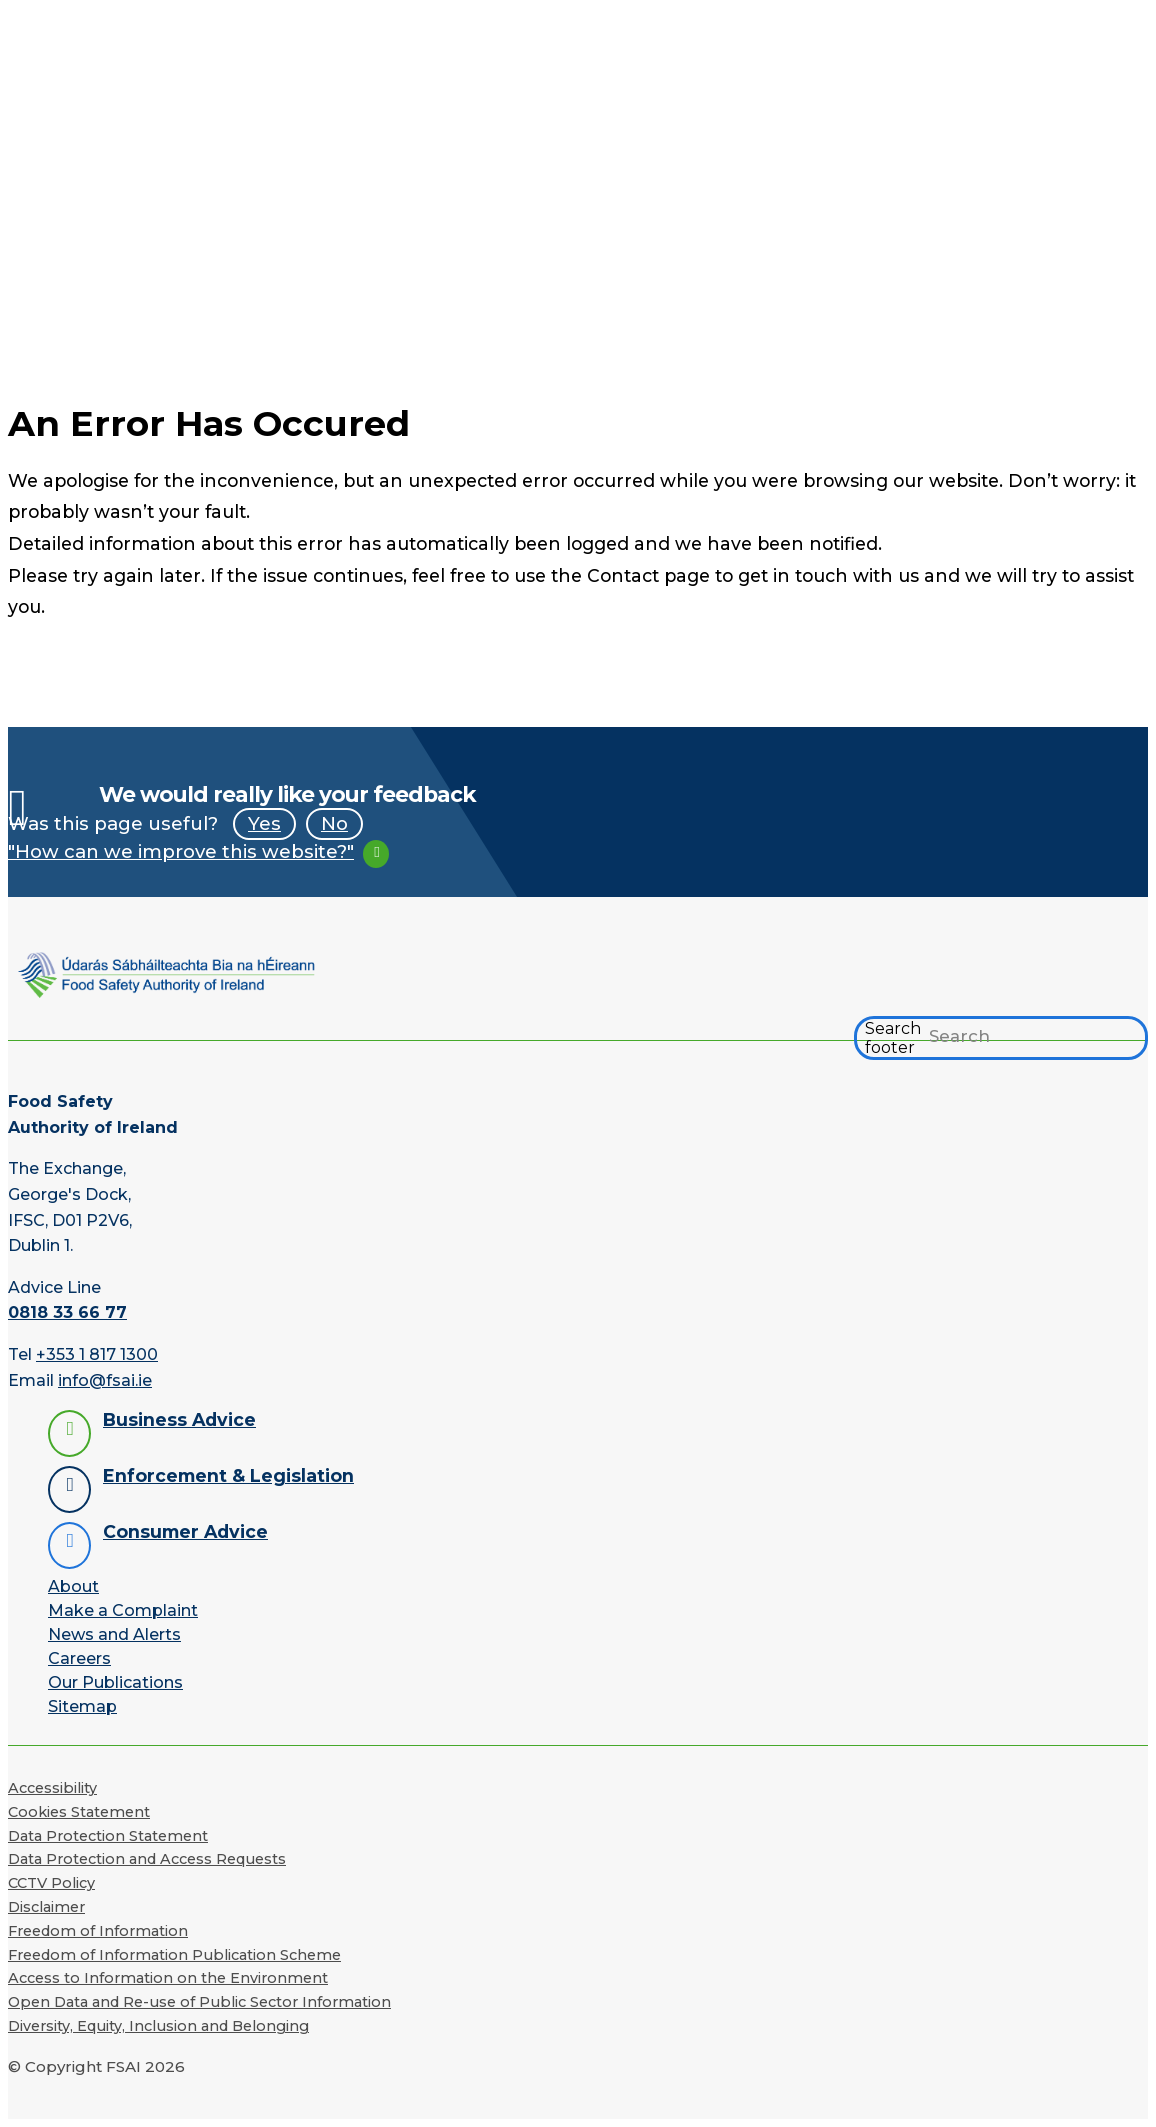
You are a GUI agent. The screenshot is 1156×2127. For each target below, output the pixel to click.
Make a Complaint (123, 1610)
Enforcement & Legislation (228, 1475)
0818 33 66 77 (67, 1312)
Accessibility (52, 1788)
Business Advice (179, 1419)
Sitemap (82, 1706)
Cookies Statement (79, 1812)
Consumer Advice (185, 1531)
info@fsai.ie (105, 1380)
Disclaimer (46, 1907)
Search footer (893, 1038)
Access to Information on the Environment (168, 1978)
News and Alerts (114, 1634)
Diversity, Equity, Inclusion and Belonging (158, 2026)
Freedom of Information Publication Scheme (174, 1955)
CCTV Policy (51, 1883)
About (73, 1586)
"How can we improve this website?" (181, 851)
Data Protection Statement (108, 1836)
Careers (79, 1658)
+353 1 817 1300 (97, 1354)
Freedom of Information (98, 1931)
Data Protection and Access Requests (147, 1859)
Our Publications (115, 1682)
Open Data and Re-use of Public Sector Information (199, 2002)
